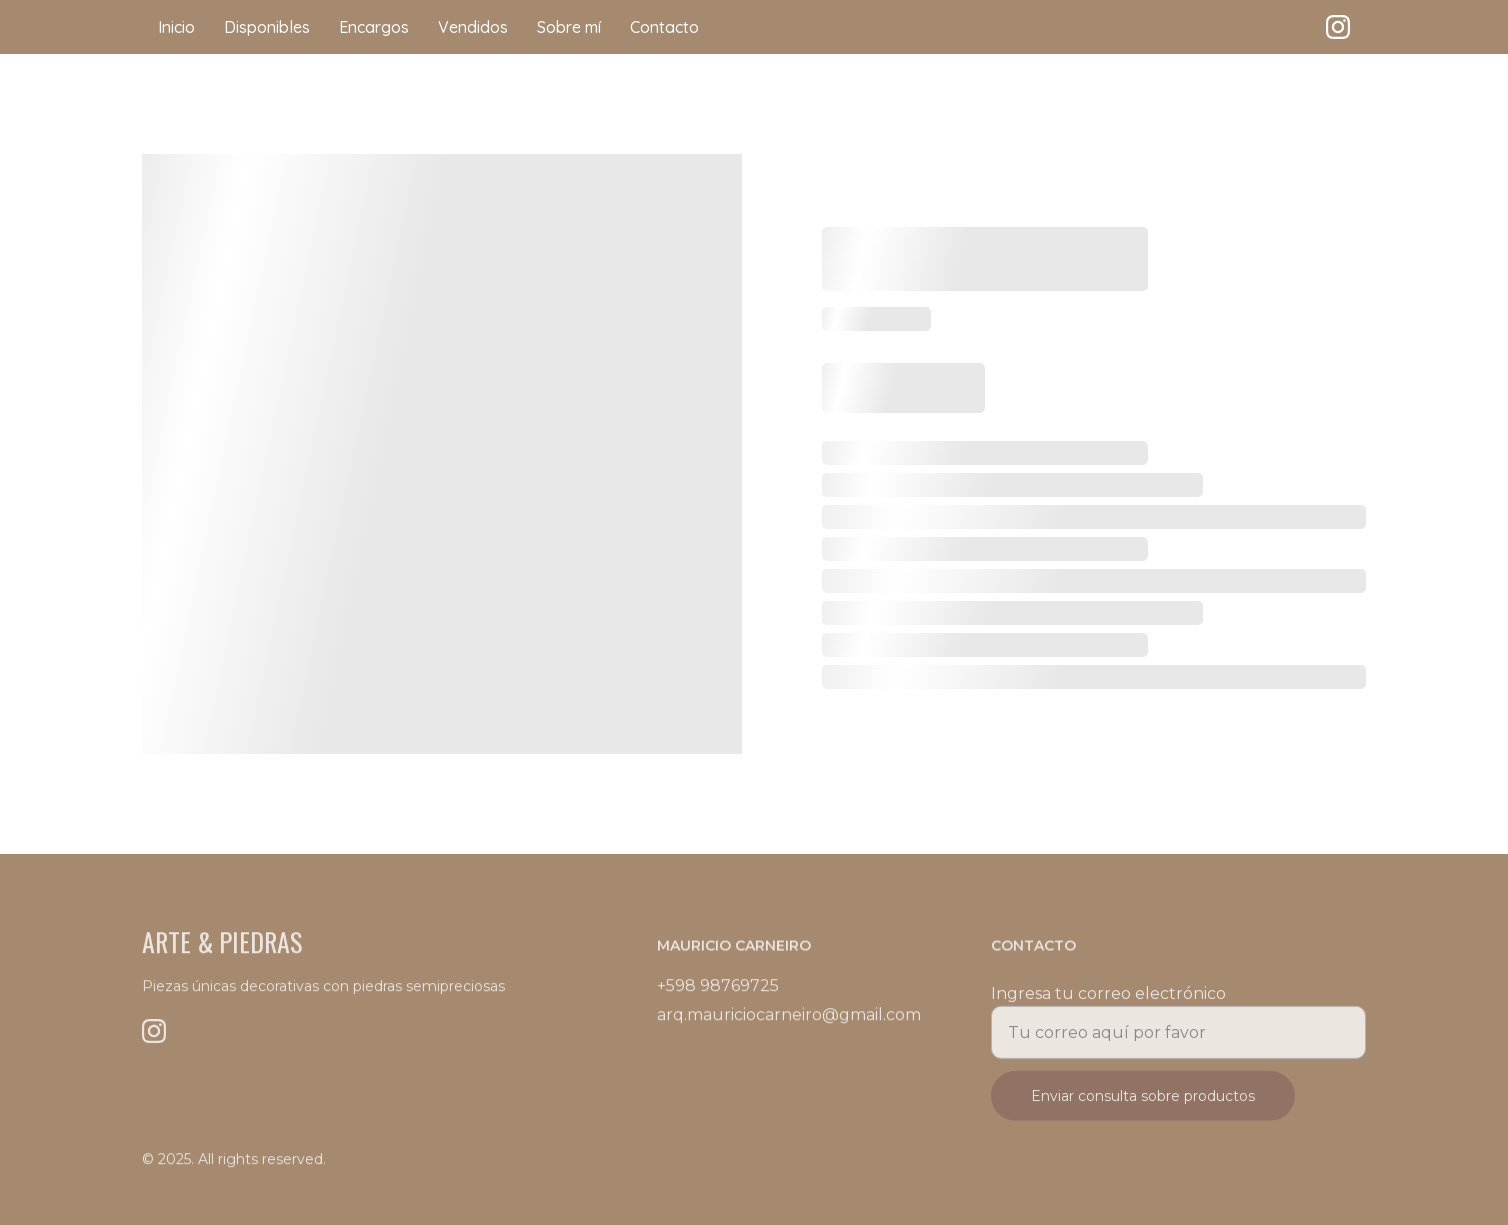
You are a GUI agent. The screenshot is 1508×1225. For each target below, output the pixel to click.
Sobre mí (569, 27)
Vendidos (473, 27)
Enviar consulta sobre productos (1143, 1103)
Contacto (664, 27)
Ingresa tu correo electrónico (1108, 1000)
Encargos (374, 27)
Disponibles (267, 27)
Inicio (176, 27)
